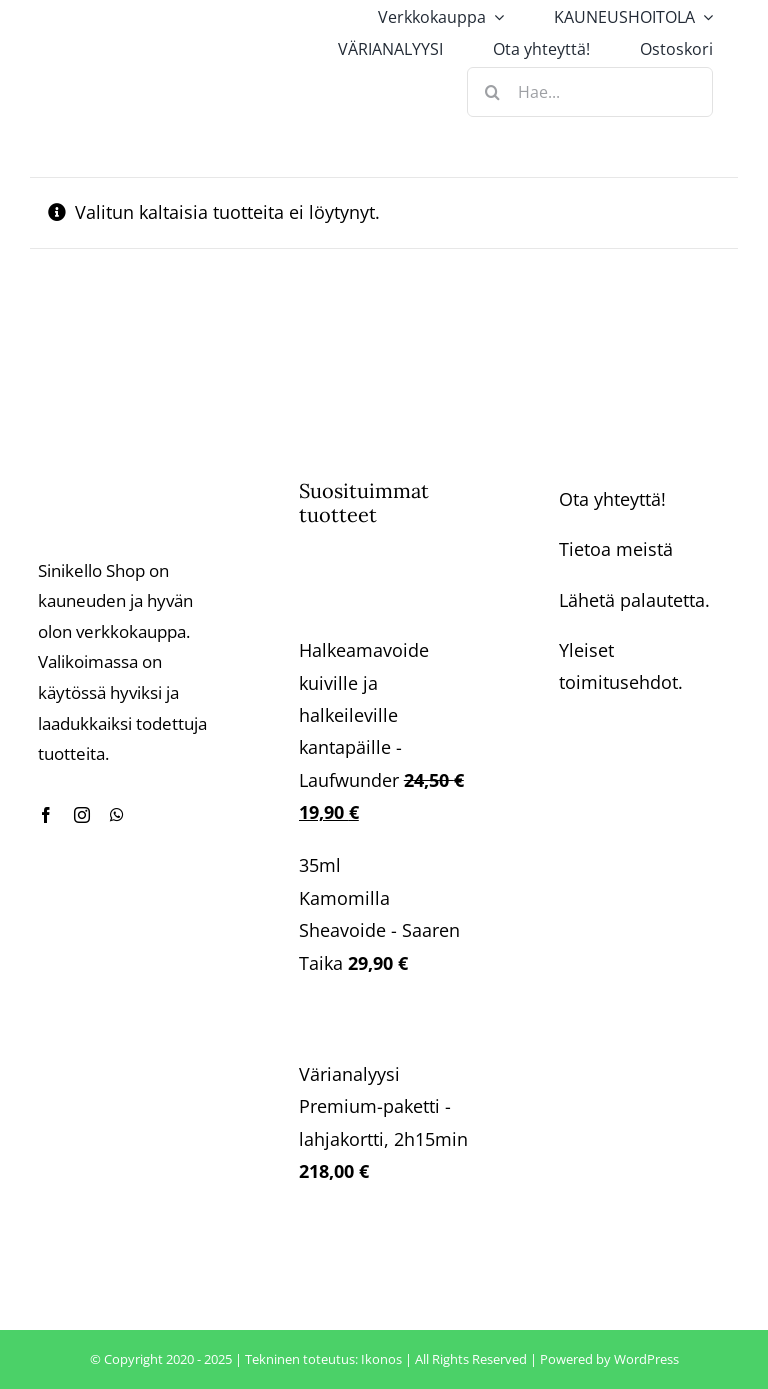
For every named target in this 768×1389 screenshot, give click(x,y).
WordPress (646, 1359)
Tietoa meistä (616, 549)
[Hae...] (590, 92)
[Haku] (492, 92)
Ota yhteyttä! (612, 499)
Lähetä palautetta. (634, 600)
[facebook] (46, 815)
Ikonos (381, 1359)
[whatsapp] (117, 815)
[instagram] (82, 815)
